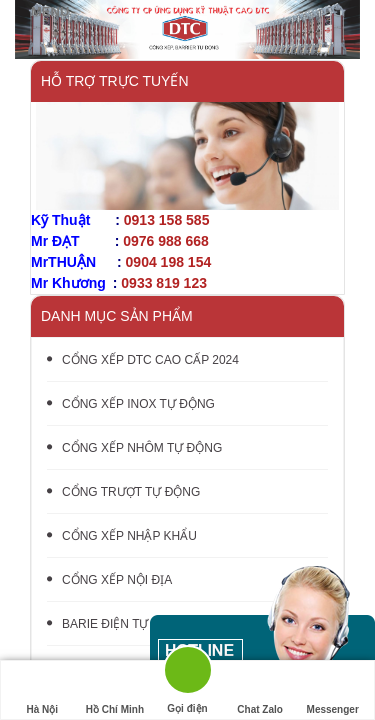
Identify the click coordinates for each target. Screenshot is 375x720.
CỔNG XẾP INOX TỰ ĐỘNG (131, 404)
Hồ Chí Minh (115, 690)
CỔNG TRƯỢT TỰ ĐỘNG (123, 492)
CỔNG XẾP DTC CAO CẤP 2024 (143, 360)
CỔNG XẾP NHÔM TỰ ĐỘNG (134, 448)
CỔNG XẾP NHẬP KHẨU (122, 536)
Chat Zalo (260, 690)
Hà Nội (42, 690)
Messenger (333, 690)
